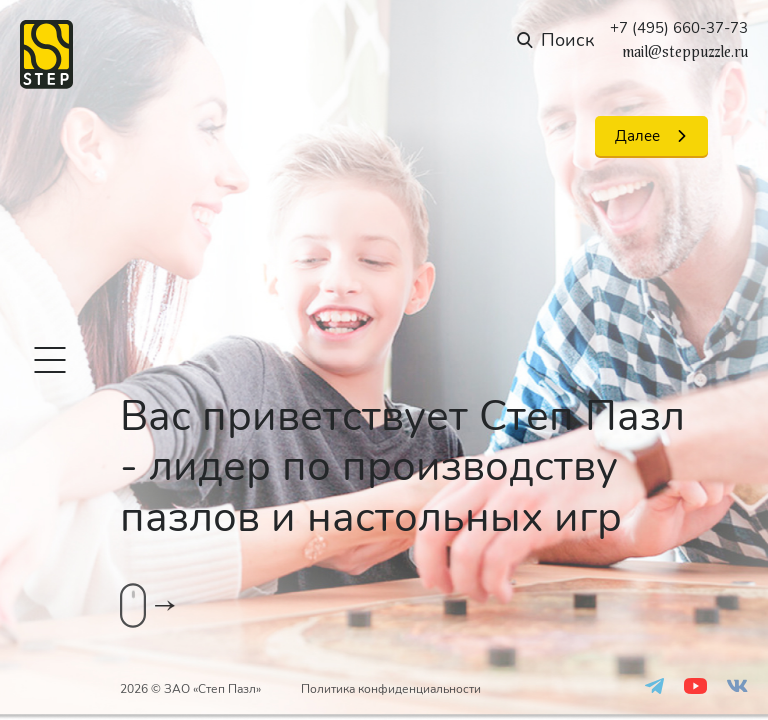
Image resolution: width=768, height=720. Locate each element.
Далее (637, 136)
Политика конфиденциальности (391, 689)
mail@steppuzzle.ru (685, 52)
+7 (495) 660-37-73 (679, 28)
